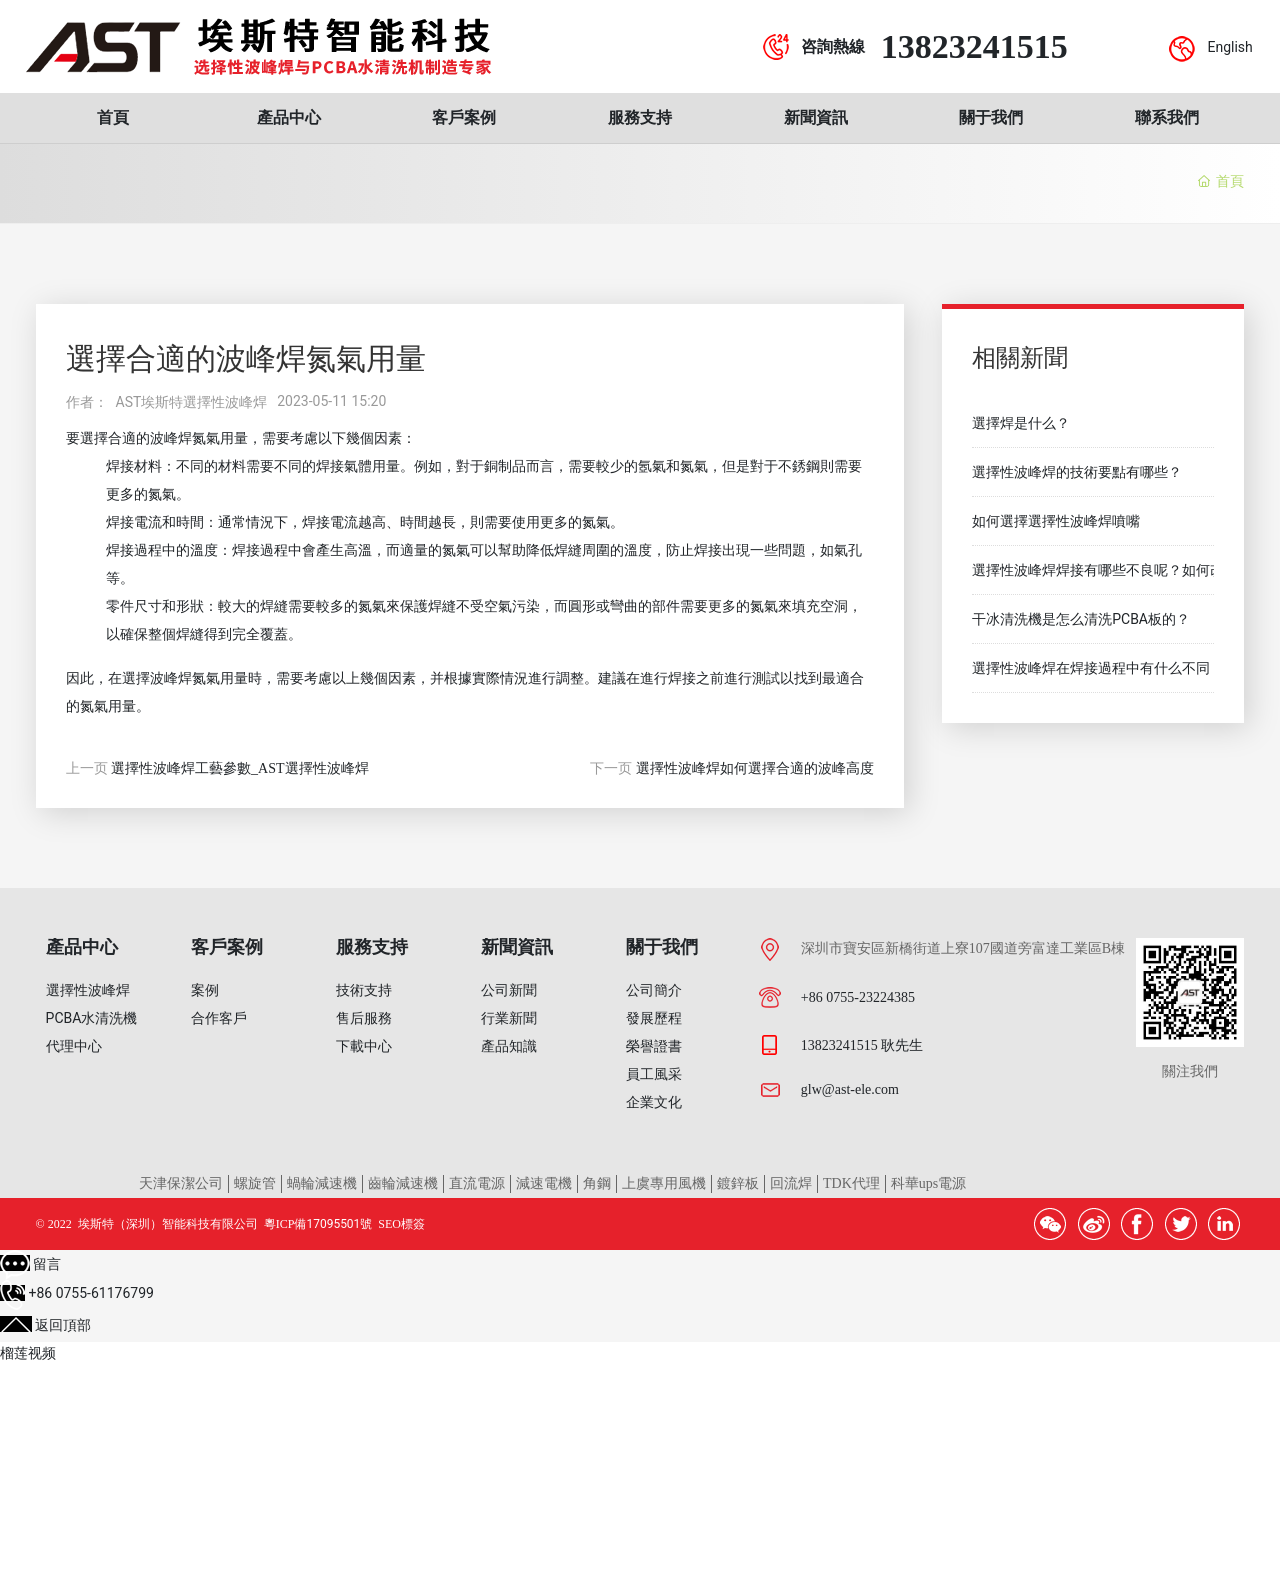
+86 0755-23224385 (858, 997)
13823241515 (974, 46)
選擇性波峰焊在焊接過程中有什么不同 (1091, 668)
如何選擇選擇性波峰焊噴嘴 (1056, 521)
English (1229, 47)
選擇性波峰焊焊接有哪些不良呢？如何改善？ (1112, 570)
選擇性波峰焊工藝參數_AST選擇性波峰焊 (239, 768)
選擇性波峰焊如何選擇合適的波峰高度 (755, 768)
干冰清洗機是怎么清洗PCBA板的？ (1081, 619)
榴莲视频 (28, 1353)
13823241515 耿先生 (862, 1045)
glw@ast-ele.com (850, 1089)
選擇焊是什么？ (1021, 423)
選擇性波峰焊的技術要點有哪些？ (1077, 472)
